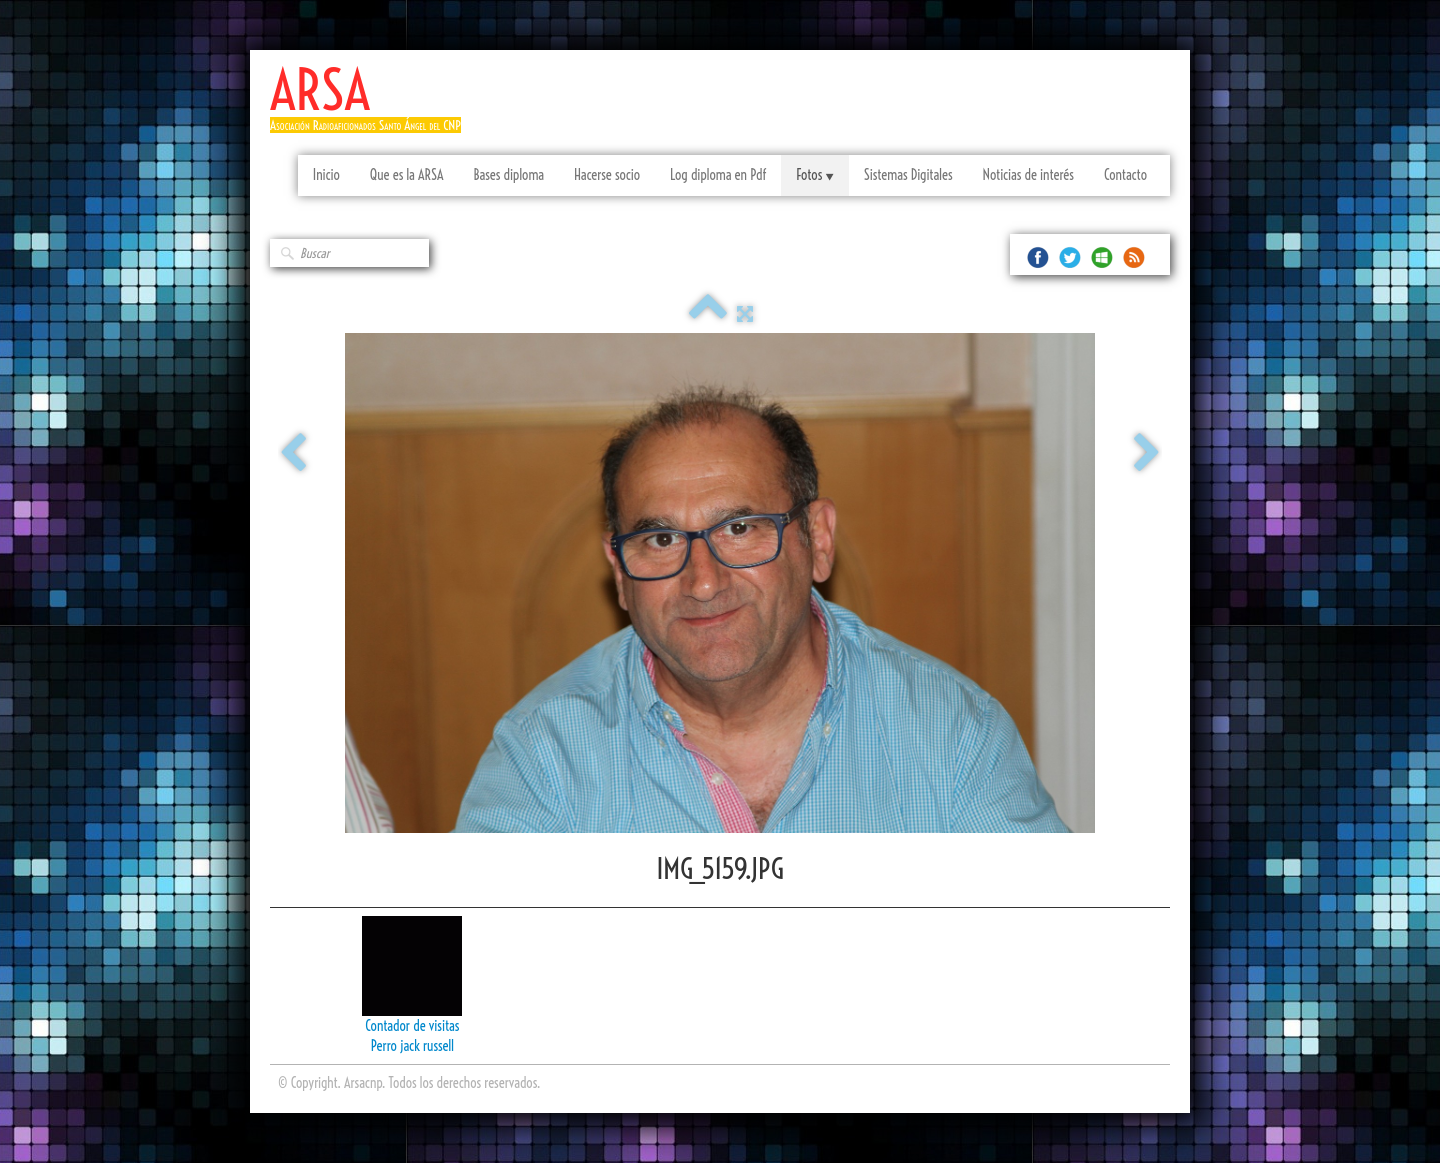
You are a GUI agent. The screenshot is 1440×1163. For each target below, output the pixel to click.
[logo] (373, 107)
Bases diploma (508, 175)
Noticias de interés (1028, 175)
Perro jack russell (412, 1046)
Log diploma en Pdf (718, 175)
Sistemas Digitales (908, 175)
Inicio (326, 175)
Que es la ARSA (407, 175)
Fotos (814, 175)
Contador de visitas (412, 1026)
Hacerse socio (607, 175)
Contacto (1125, 175)
